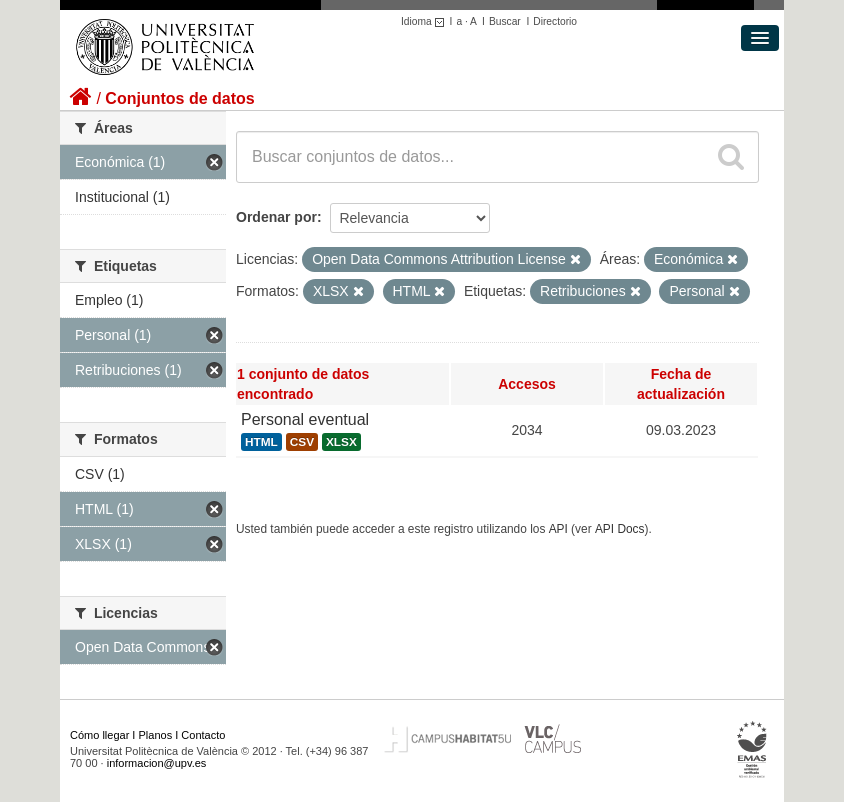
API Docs (620, 529)
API (558, 529)
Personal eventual (305, 419)
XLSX (341, 442)
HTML (261, 442)
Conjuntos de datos (179, 98)
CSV (302, 442)
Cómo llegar (99, 735)
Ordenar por (276, 217)
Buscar (505, 21)
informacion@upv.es (157, 763)
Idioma (425, 21)
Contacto (203, 735)
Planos (156, 735)
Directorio (555, 21)
